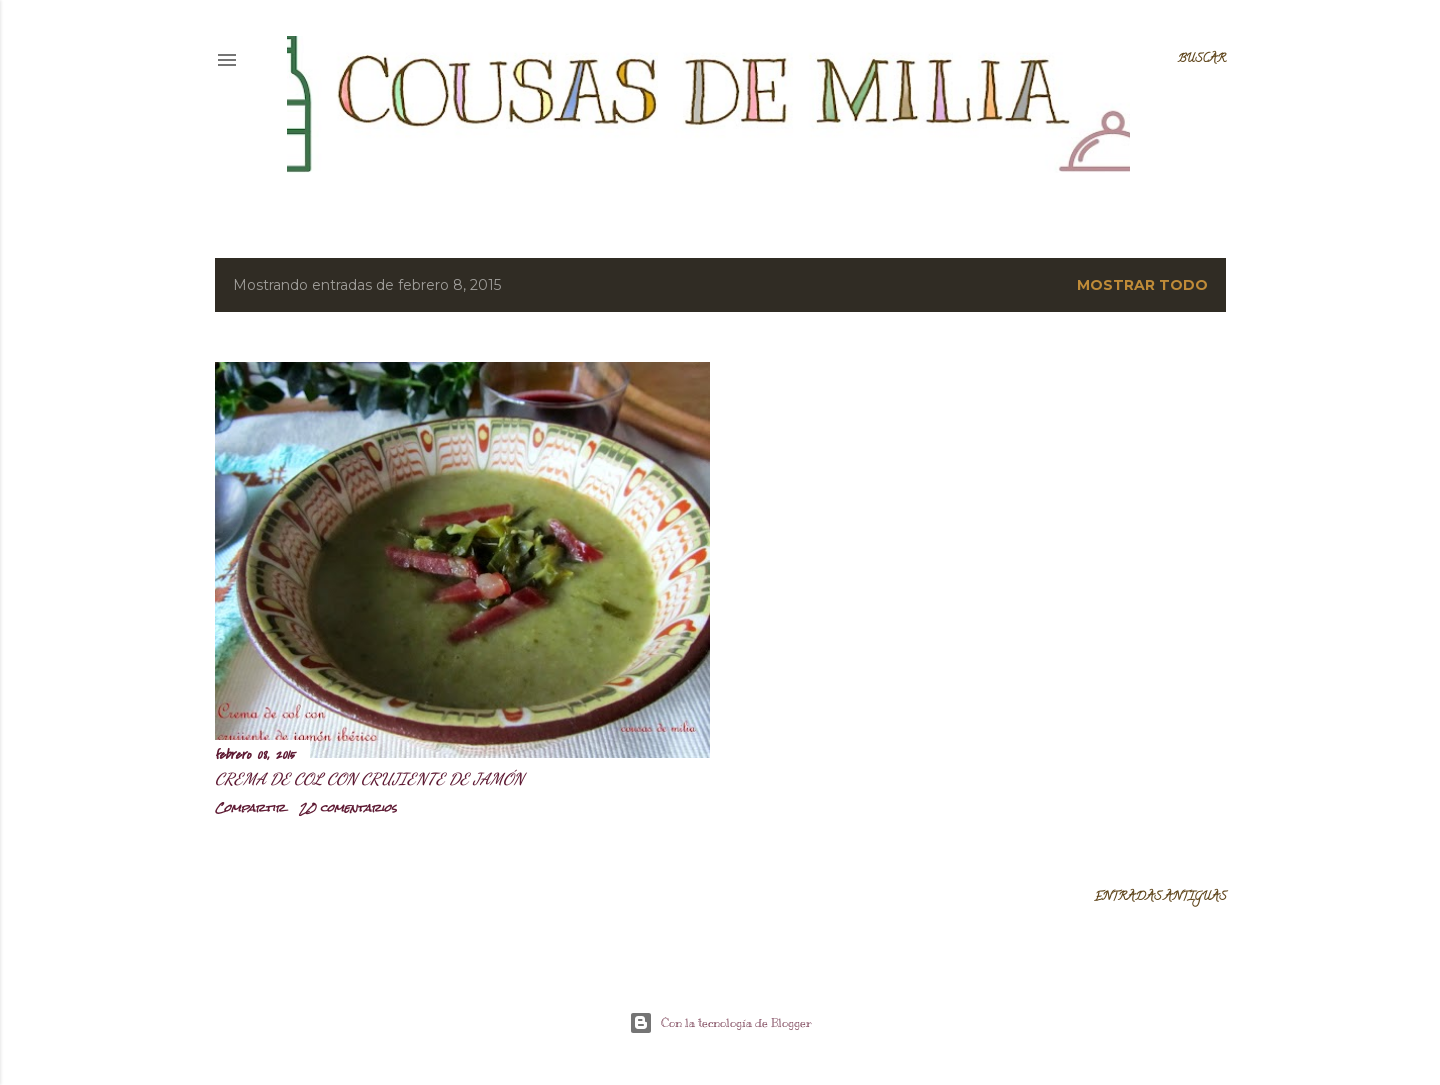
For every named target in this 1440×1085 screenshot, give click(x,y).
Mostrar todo (1142, 285)
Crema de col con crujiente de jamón (369, 778)
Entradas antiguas (1160, 897)
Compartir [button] (250, 808)
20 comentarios (348, 808)
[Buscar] (1202, 60)
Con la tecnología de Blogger (720, 1023)
